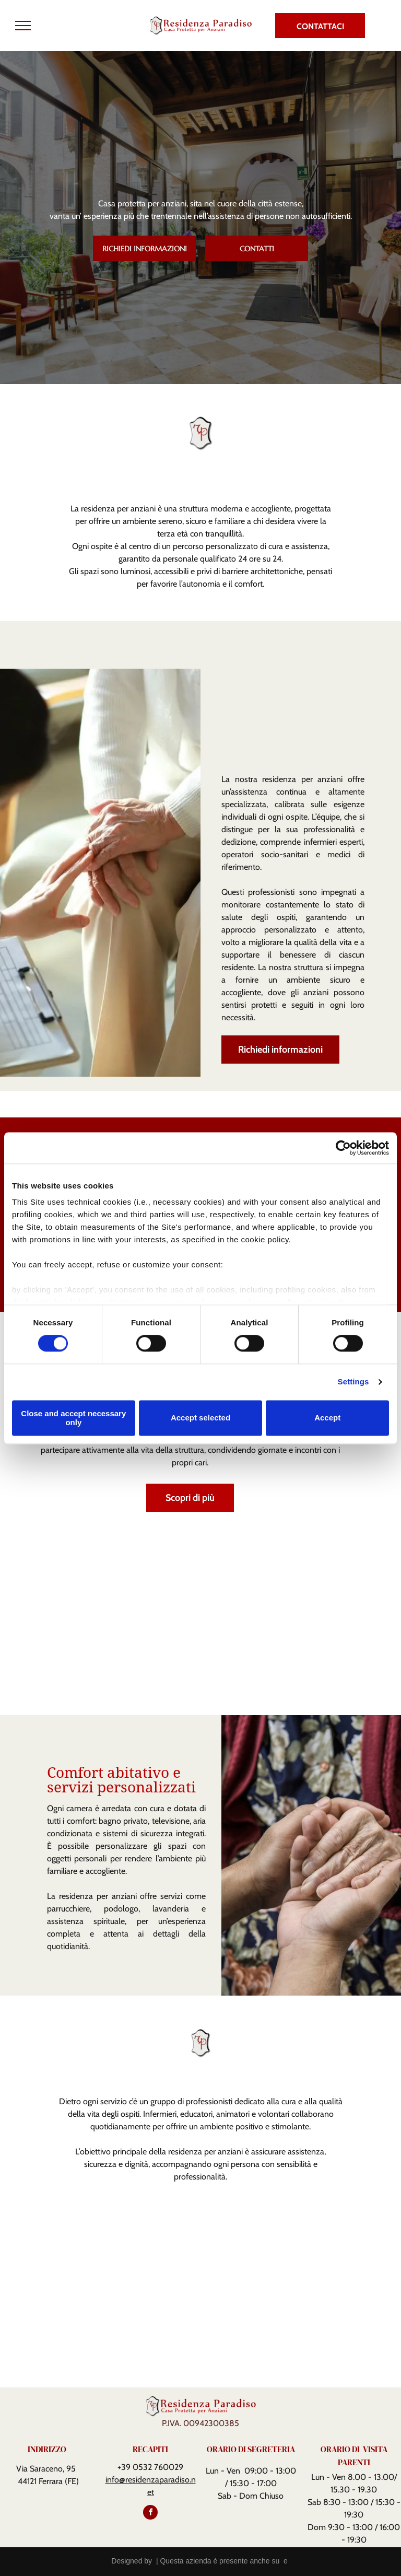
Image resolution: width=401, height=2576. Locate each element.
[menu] (23, 25)
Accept (327, 1418)
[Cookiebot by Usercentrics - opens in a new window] (343, 1148)
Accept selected (200, 1418)
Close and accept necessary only (73, 1418)
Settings (353, 1382)
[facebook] (150, 2513)
